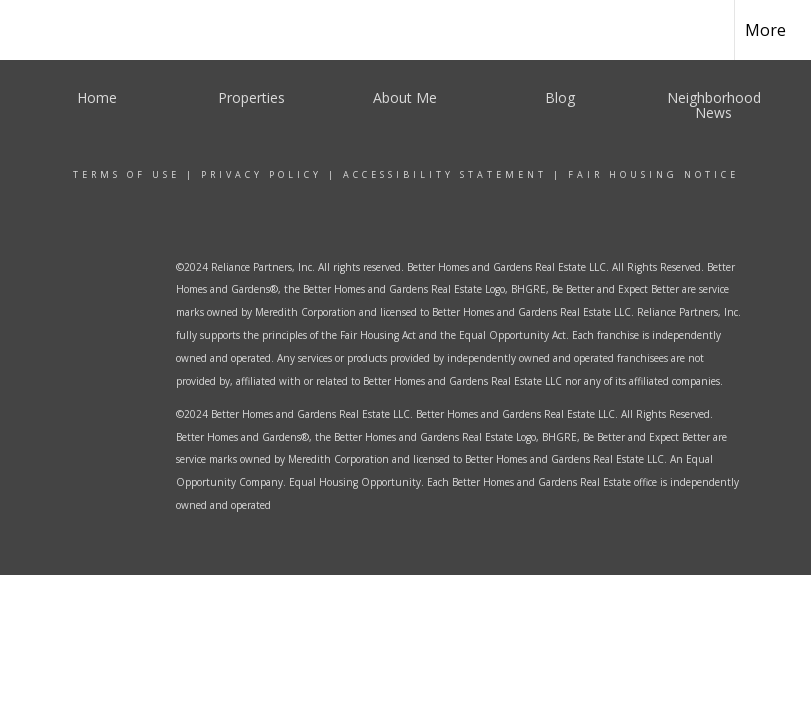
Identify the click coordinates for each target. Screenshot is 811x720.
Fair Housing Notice (653, 174)
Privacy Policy (261, 174)
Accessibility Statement (445, 174)
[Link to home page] (48, 30)
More (765, 30)
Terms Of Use (126, 174)
